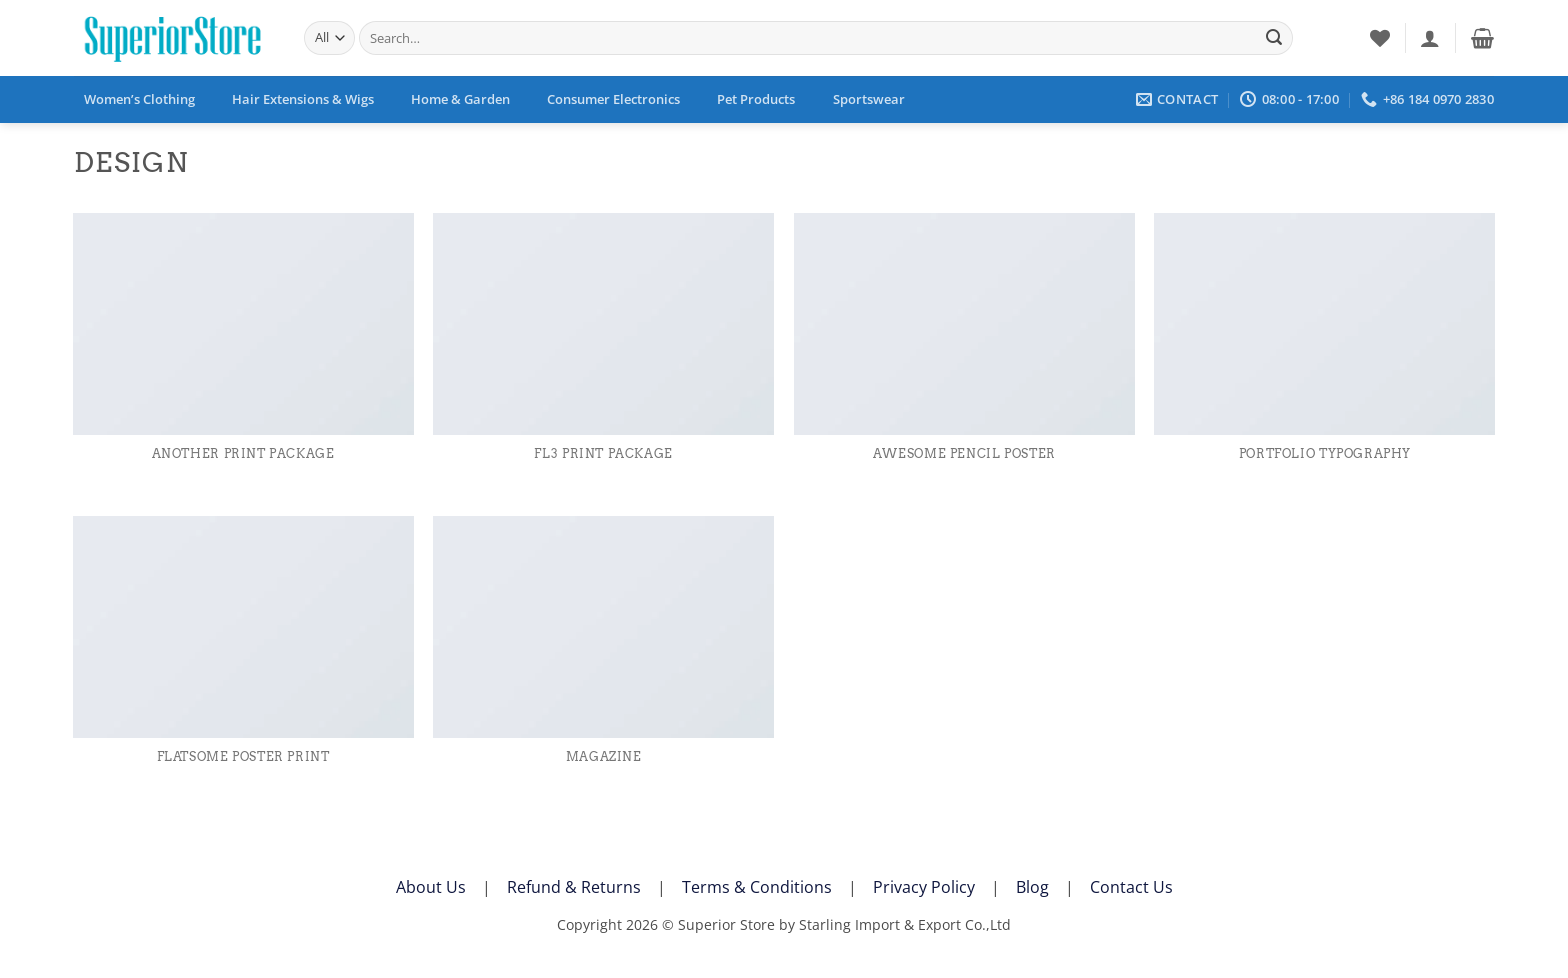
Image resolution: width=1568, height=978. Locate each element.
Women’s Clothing (139, 99)
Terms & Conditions (757, 887)
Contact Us (1131, 887)
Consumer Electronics (613, 99)
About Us (431, 887)
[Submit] (1274, 38)
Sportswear (869, 99)
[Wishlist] (1380, 38)
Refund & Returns (574, 887)
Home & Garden (460, 99)
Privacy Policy (924, 887)
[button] (1430, 38)
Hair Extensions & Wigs (303, 99)
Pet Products (756, 99)
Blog (1032, 887)
